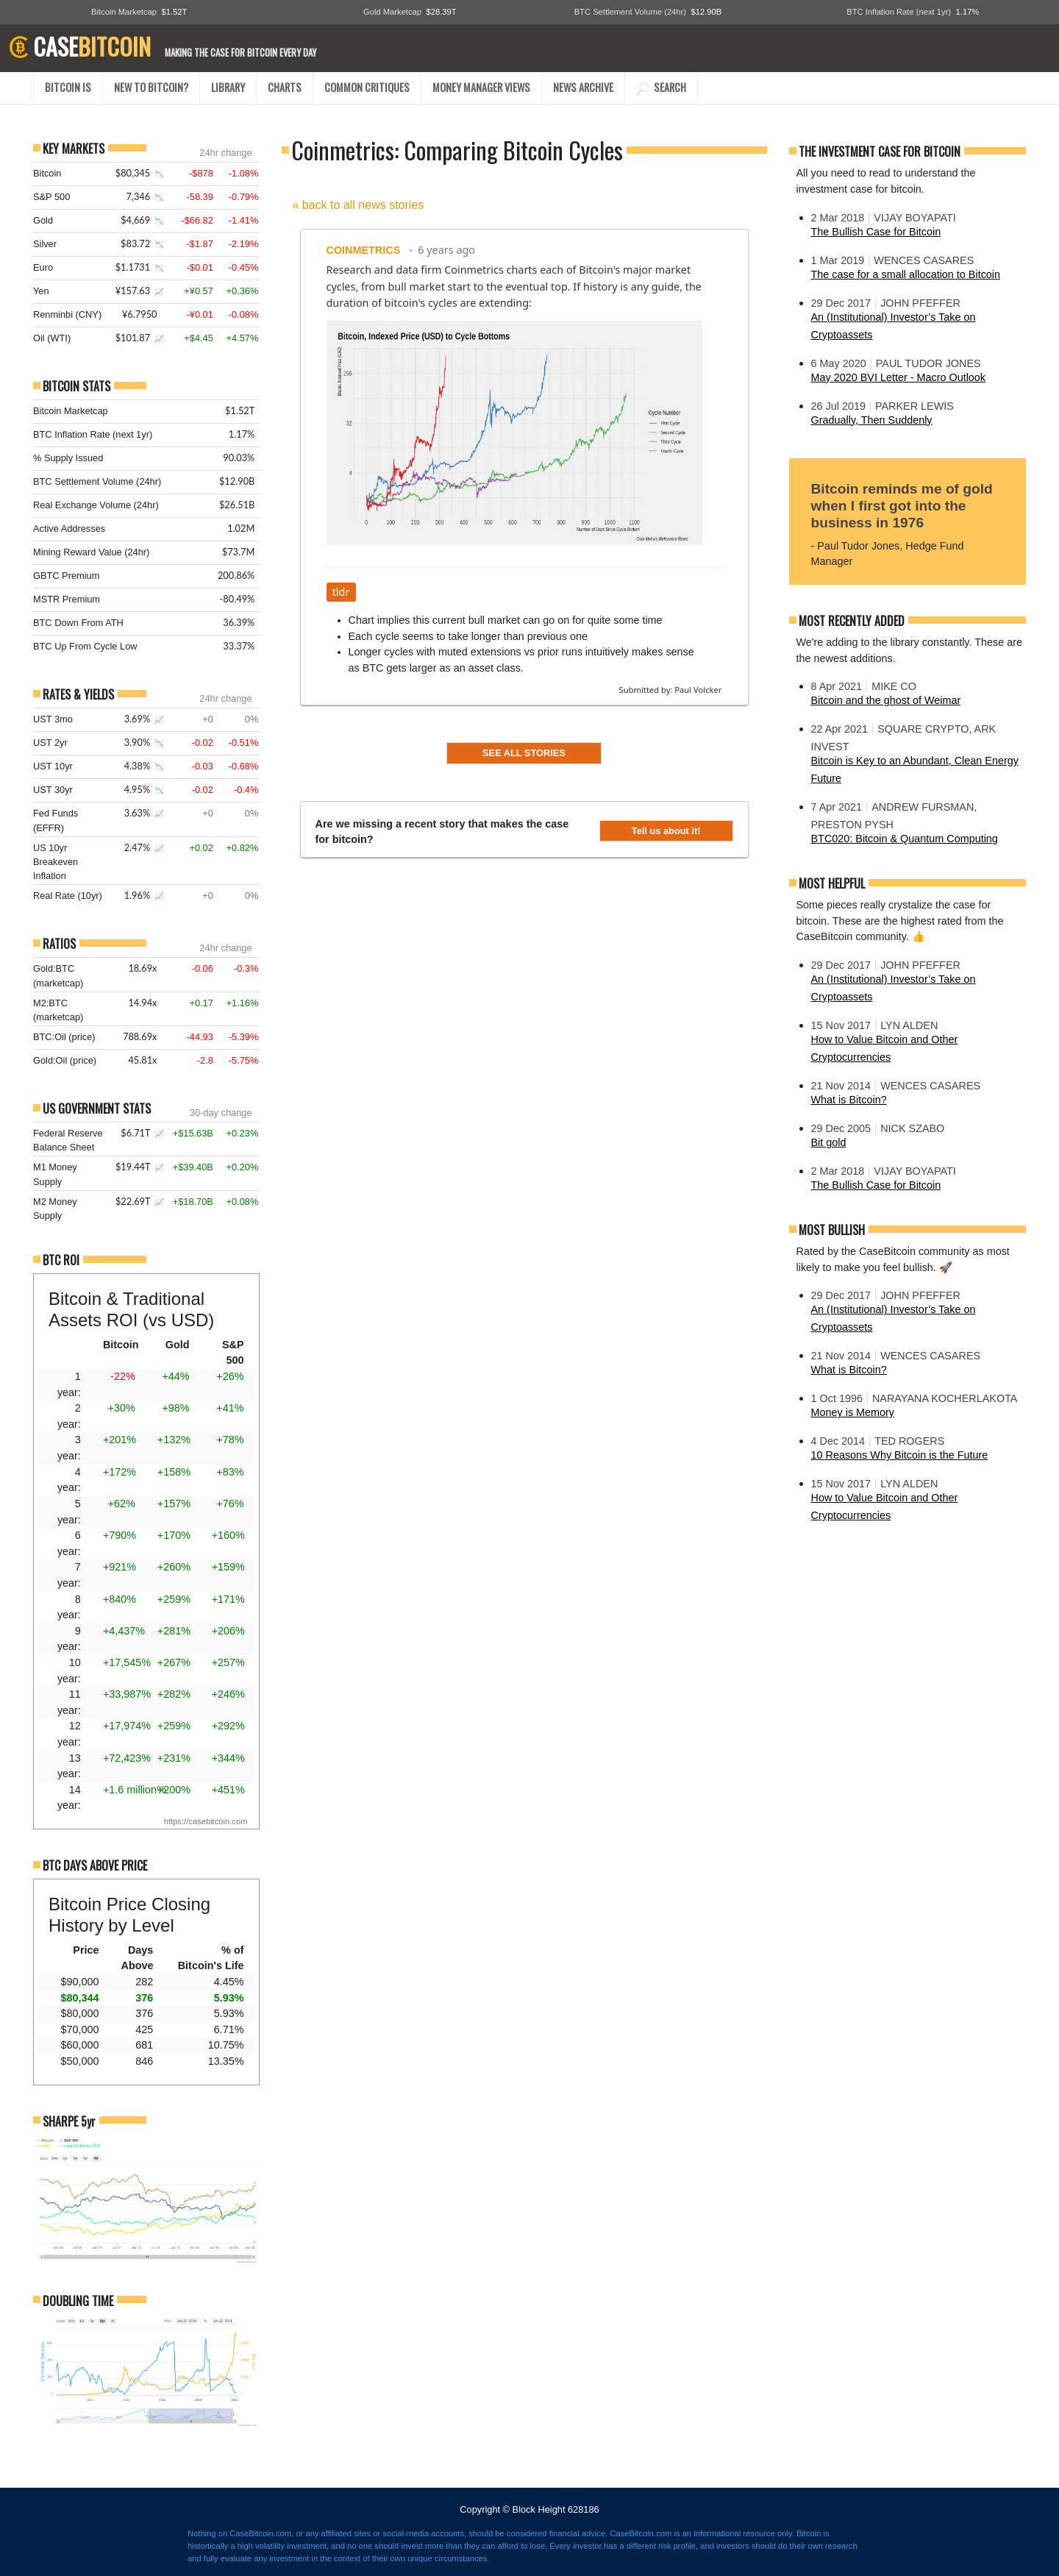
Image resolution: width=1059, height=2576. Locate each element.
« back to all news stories (358, 205)
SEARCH (661, 87)
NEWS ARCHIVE (583, 87)
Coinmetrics (364, 250)
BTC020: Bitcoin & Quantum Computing (904, 838)
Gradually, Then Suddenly (872, 420)
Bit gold (828, 1142)
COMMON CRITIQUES (367, 87)
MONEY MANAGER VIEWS (481, 87)
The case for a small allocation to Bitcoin (906, 274)
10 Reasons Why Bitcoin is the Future (899, 1455)
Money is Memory (853, 1412)
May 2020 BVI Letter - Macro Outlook (898, 377)
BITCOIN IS (68, 87)
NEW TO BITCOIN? (151, 87)
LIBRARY (228, 87)
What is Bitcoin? (849, 1100)
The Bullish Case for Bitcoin (876, 232)
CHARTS (285, 87)
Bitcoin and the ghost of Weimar (886, 700)
